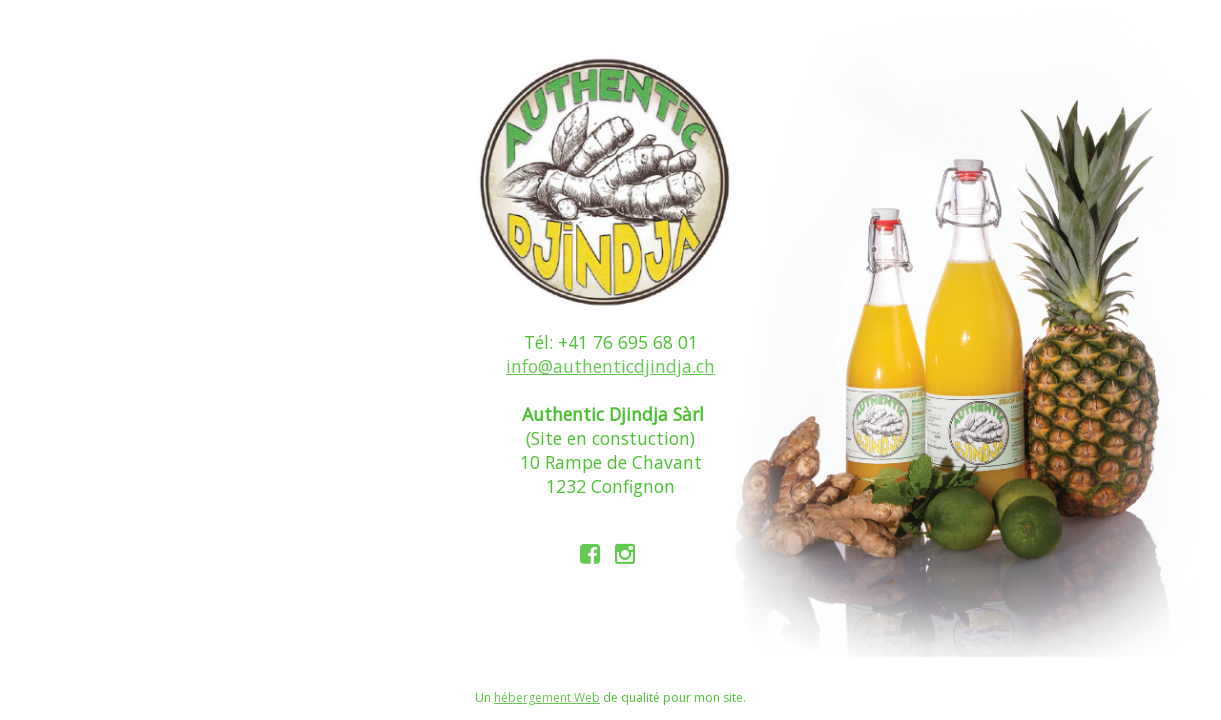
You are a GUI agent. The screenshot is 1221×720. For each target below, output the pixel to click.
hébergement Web (547, 697)
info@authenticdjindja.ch (610, 366)
